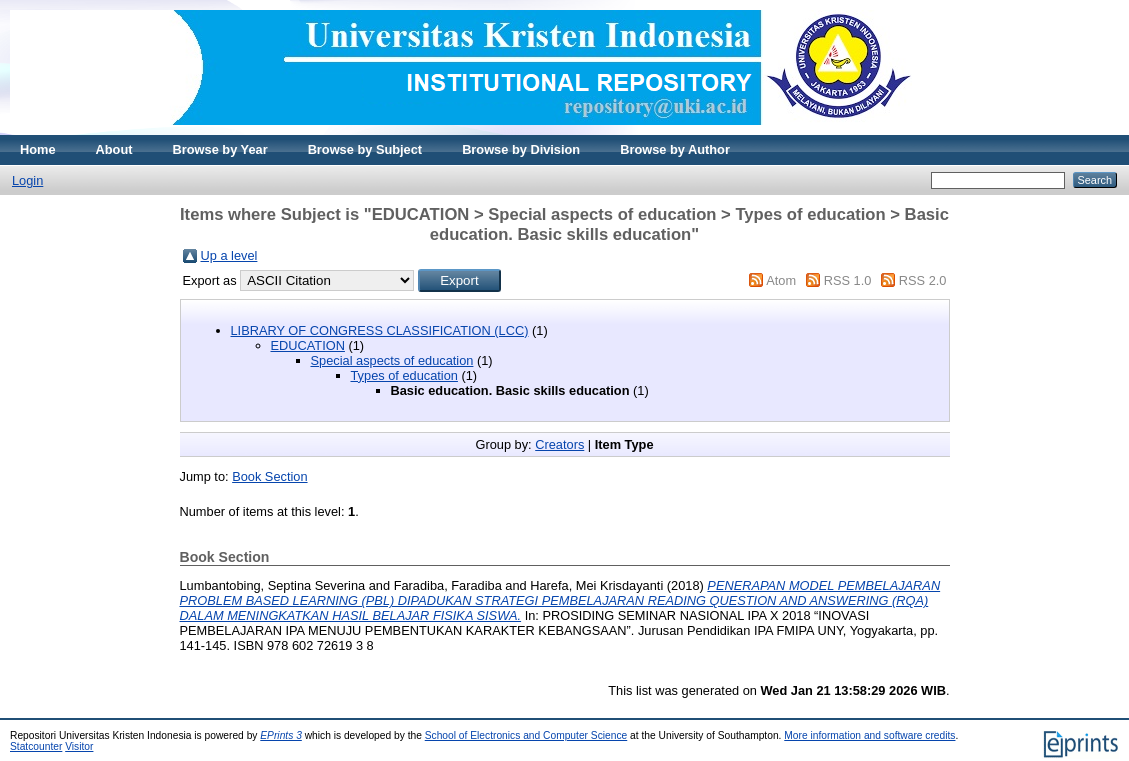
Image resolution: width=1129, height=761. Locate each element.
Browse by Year (220, 149)
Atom (781, 280)
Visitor (79, 746)
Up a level (229, 255)
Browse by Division (521, 149)
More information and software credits (869, 735)
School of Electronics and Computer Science (526, 735)
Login (27, 180)
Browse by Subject (365, 149)
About (114, 149)
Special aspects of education (392, 360)
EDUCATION (308, 345)
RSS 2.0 (923, 280)
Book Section (269, 476)
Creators (559, 444)
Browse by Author (675, 149)
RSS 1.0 (848, 280)
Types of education (404, 375)
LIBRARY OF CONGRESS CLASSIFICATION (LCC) (380, 330)
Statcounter (36, 746)
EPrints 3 (281, 735)
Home (38, 149)
